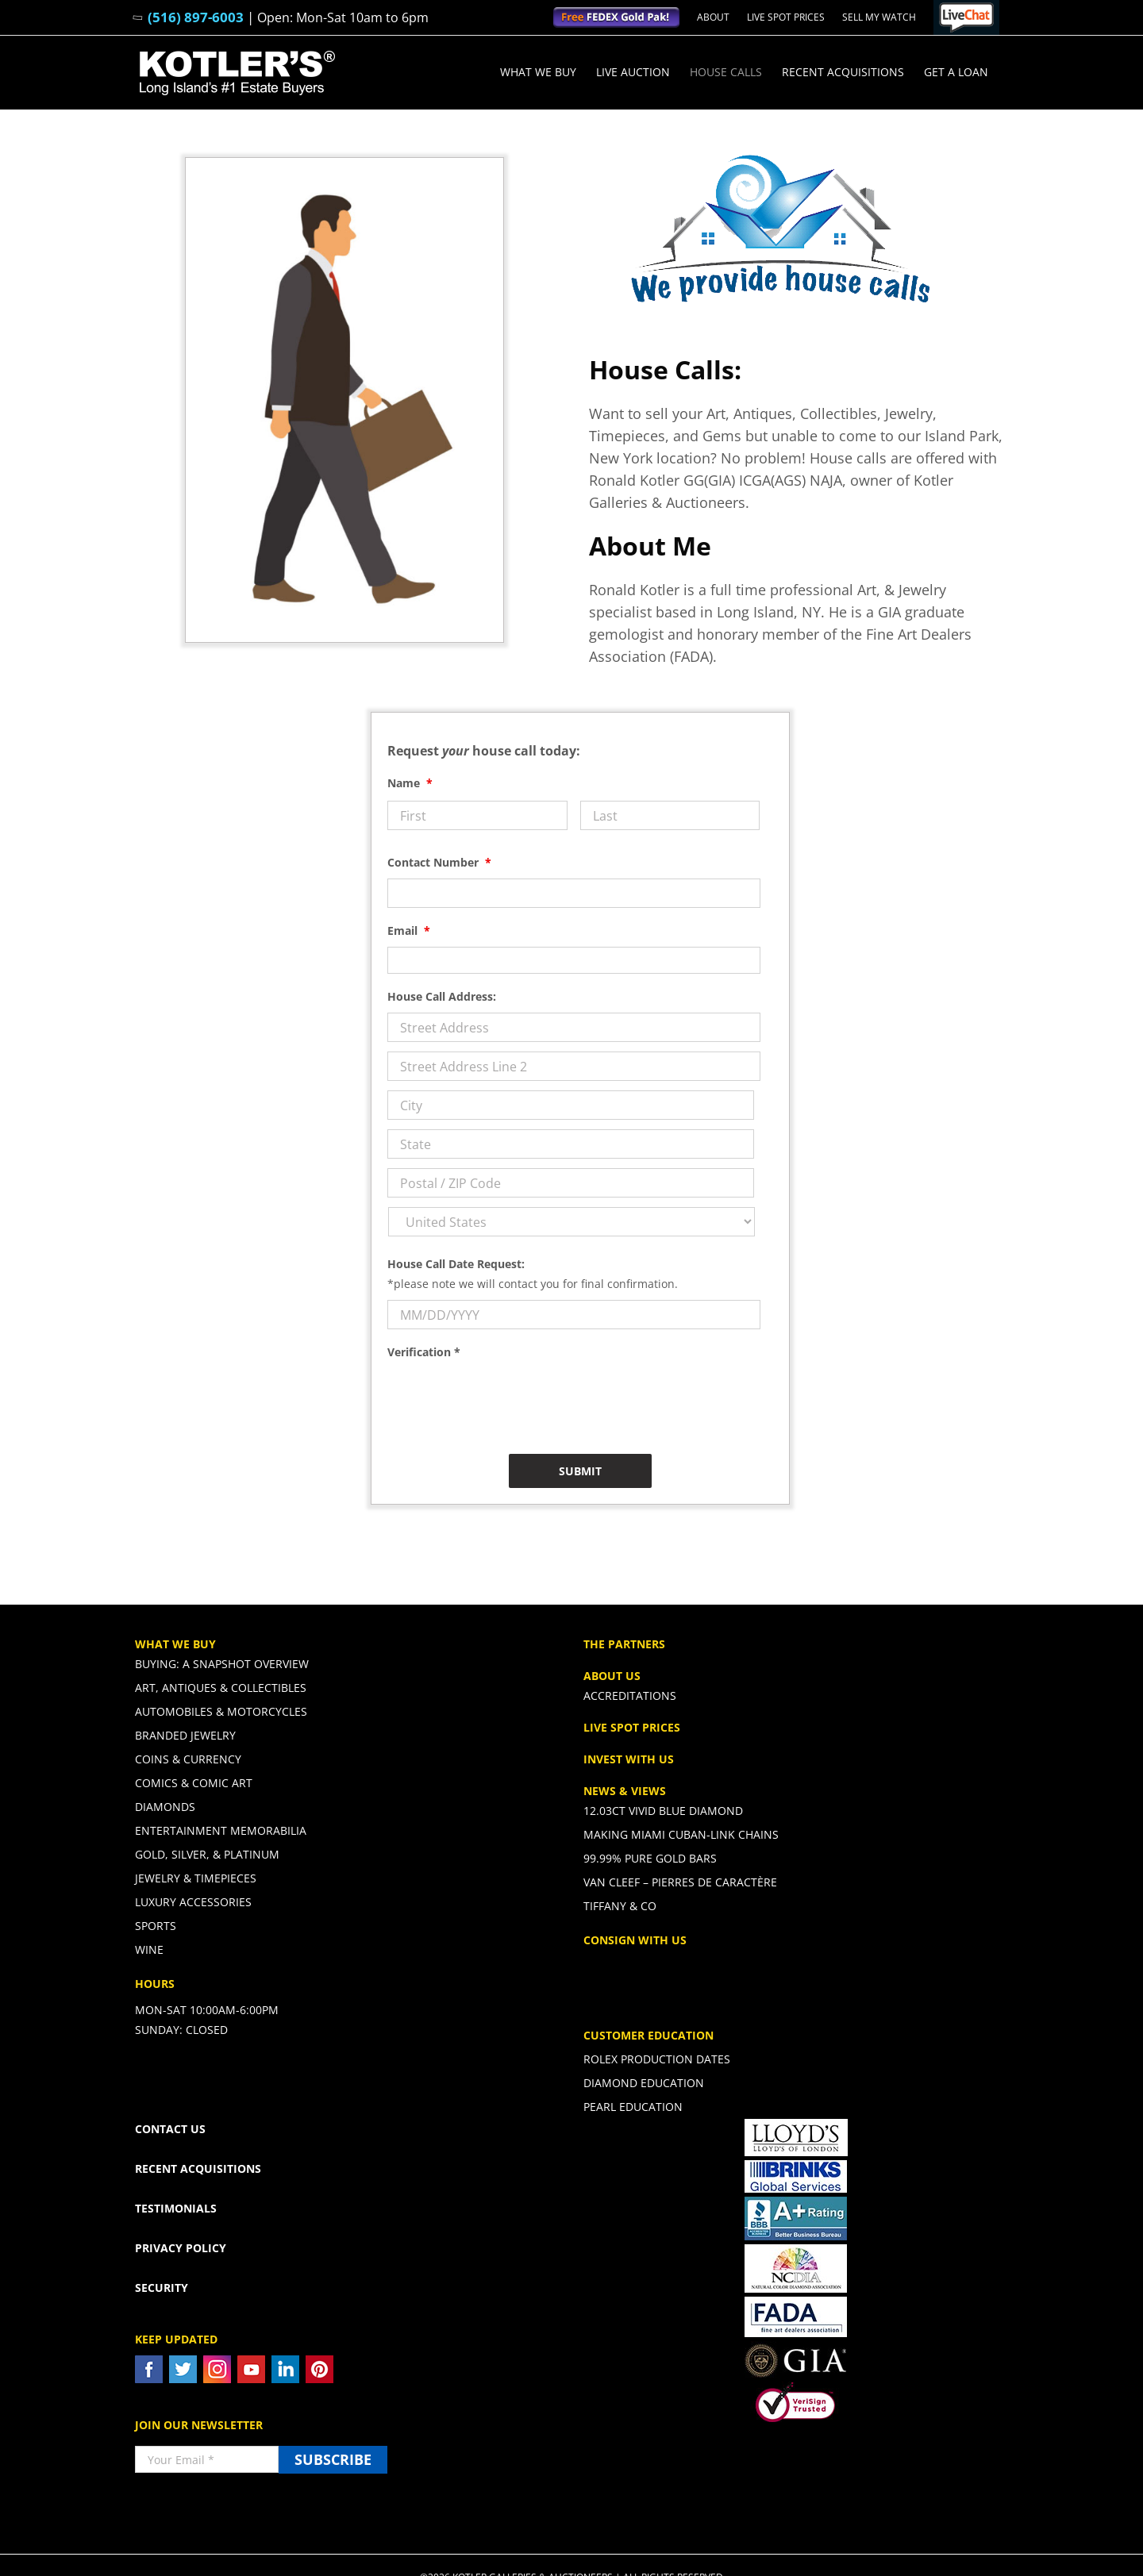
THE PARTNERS (624, 1643)
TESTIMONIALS (176, 2208)
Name (410, 783)
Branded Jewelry (185, 1735)
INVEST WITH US (628, 1759)
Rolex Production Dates (656, 2059)
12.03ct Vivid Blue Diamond (663, 1811)
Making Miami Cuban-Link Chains (681, 1834)
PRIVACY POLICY (180, 2247)
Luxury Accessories (193, 1901)
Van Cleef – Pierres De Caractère (680, 1882)
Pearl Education (633, 2106)
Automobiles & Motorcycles (221, 1711)
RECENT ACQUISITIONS (198, 2168)
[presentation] (508, 1399)
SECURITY (161, 2287)
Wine (149, 1949)
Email (408, 931)
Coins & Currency (188, 1759)
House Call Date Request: (456, 1264)
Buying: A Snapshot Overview (222, 1664)
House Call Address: (441, 997)
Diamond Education (643, 2082)
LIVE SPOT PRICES (631, 1727)
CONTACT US (170, 2128)
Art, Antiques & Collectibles (220, 1687)
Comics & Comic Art (193, 1782)
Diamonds (165, 1806)
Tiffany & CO (619, 1905)
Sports (155, 1925)
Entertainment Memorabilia (220, 1830)
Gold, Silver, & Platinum (207, 1854)
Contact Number (439, 862)
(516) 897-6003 (196, 17)
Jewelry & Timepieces (195, 1878)
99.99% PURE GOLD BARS (650, 1858)
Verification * (423, 1352)
